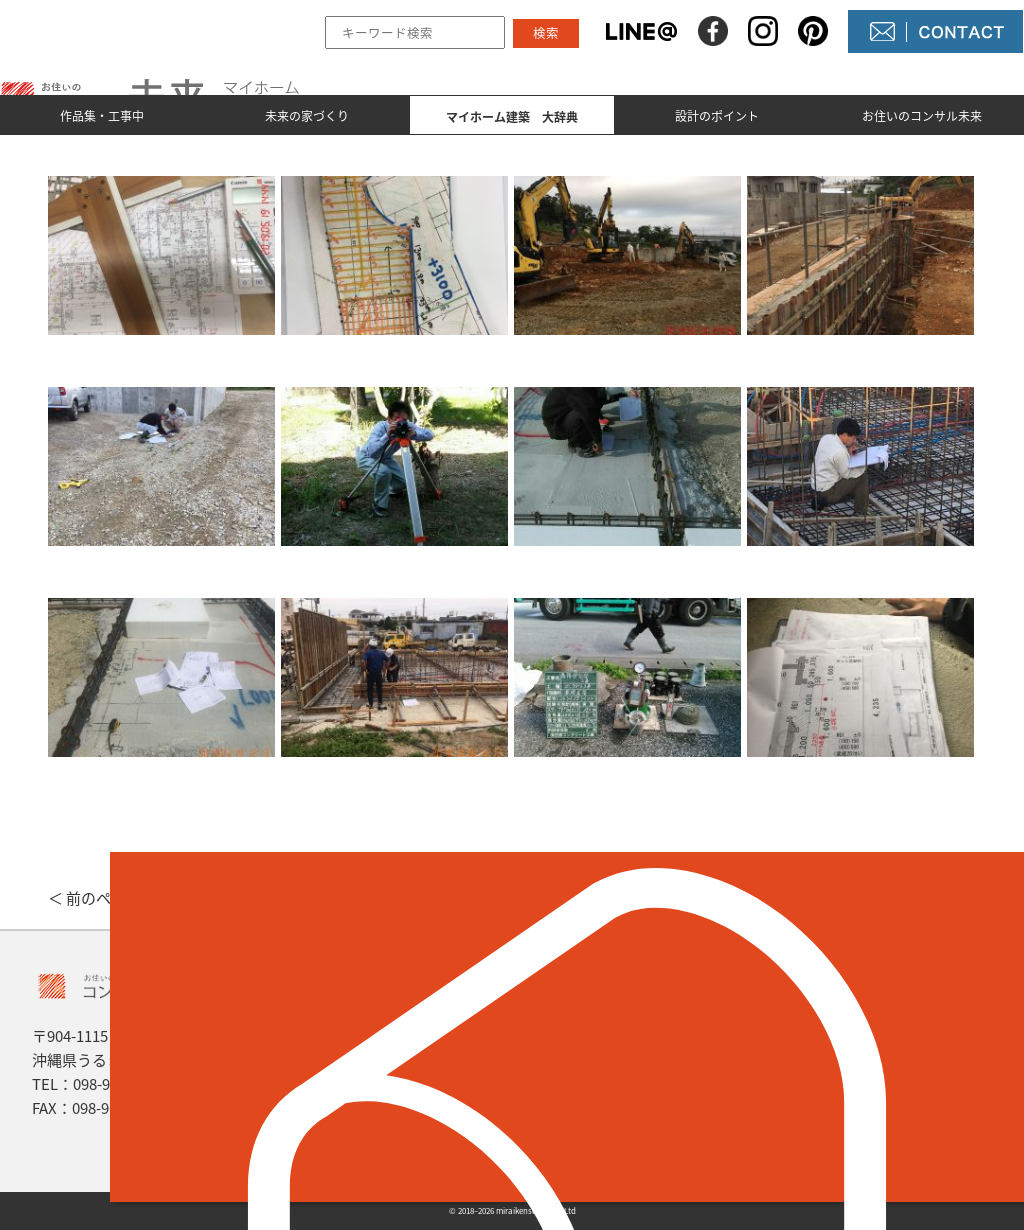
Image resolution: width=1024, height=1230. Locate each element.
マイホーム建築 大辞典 (401, 1095)
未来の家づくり (307, 116)
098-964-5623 (118, 1084)
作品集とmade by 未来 (395, 1027)
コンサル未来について (632, 1095)
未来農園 (584, 1129)
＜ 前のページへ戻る (117, 898)
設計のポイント (717, 116)
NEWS (574, 1061)
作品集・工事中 (102, 116)
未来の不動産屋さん (624, 1027)
